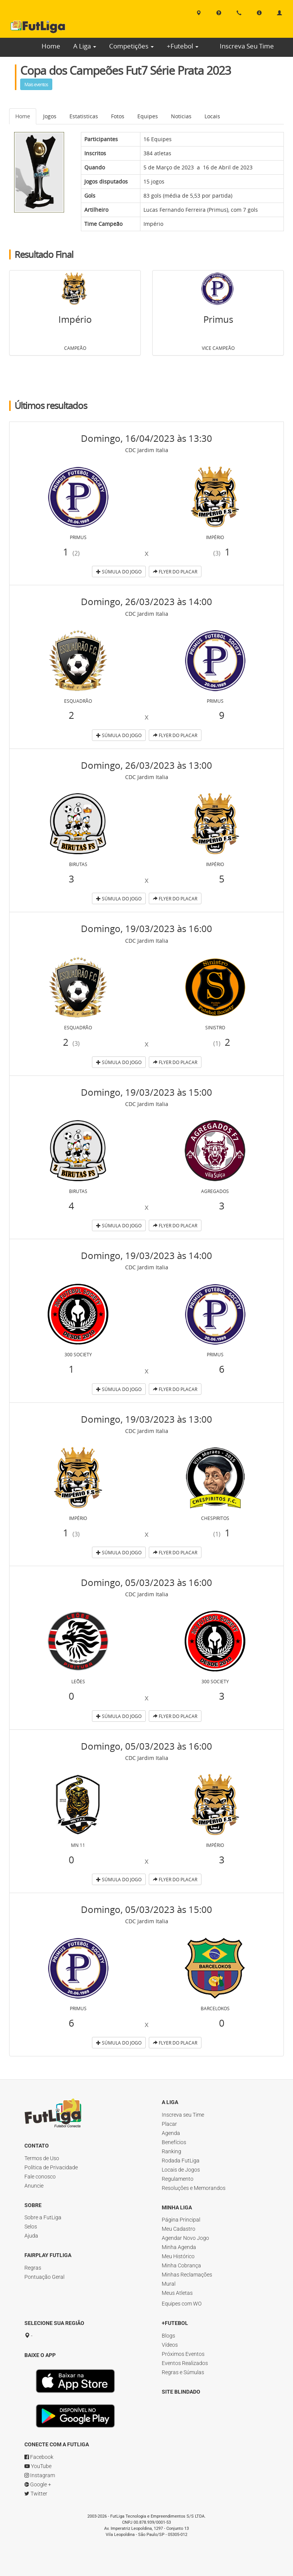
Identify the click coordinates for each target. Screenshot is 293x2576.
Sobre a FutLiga (42, 2217)
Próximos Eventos (183, 2354)
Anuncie (33, 2186)
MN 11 (78, 1845)
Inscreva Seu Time (247, 46)
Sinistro (215, 1027)
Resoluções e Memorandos (193, 2188)
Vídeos (170, 2345)
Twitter (35, 2494)
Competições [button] (131, 46)
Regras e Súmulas (183, 2372)
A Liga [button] (84, 46)
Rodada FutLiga (181, 2160)
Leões (78, 1681)
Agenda (171, 2133)
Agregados (215, 1191)
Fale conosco (40, 2177)
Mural (168, 2284)
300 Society (78, 1354)
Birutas (78, 864)
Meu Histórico (178, 2256)
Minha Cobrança (181, 2265)
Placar (169, 2124)
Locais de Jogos (181, 2170)
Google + (37, 2484)
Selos (30, 2226)
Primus (218, 209)
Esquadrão (78, 701)
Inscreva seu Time (183, 2115)
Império (153, 223)
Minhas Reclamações (187, 2275)
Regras (32, 2268)
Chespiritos (215, 1518)
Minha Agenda (179, 2247)
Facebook (38, 2457)
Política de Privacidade (51, 2167)
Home (51, 46)
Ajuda (31, 2236)
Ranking (171, 2151)
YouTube (38, 2466)
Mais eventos (36, 84)
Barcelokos (215, 2008)
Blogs (168, 2336)
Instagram (39, 2475)
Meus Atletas (177, 2293)
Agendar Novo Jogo (185, 2238)
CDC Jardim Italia (146, 450)
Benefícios (174, 2142)
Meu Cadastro (178, 2229)
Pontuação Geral (44, 2277)
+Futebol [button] (182, 46)
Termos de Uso (41, 2158)
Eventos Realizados (185, 2363)
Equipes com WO (181, 2304)
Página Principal (181, 2220)
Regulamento (177, 2179)
